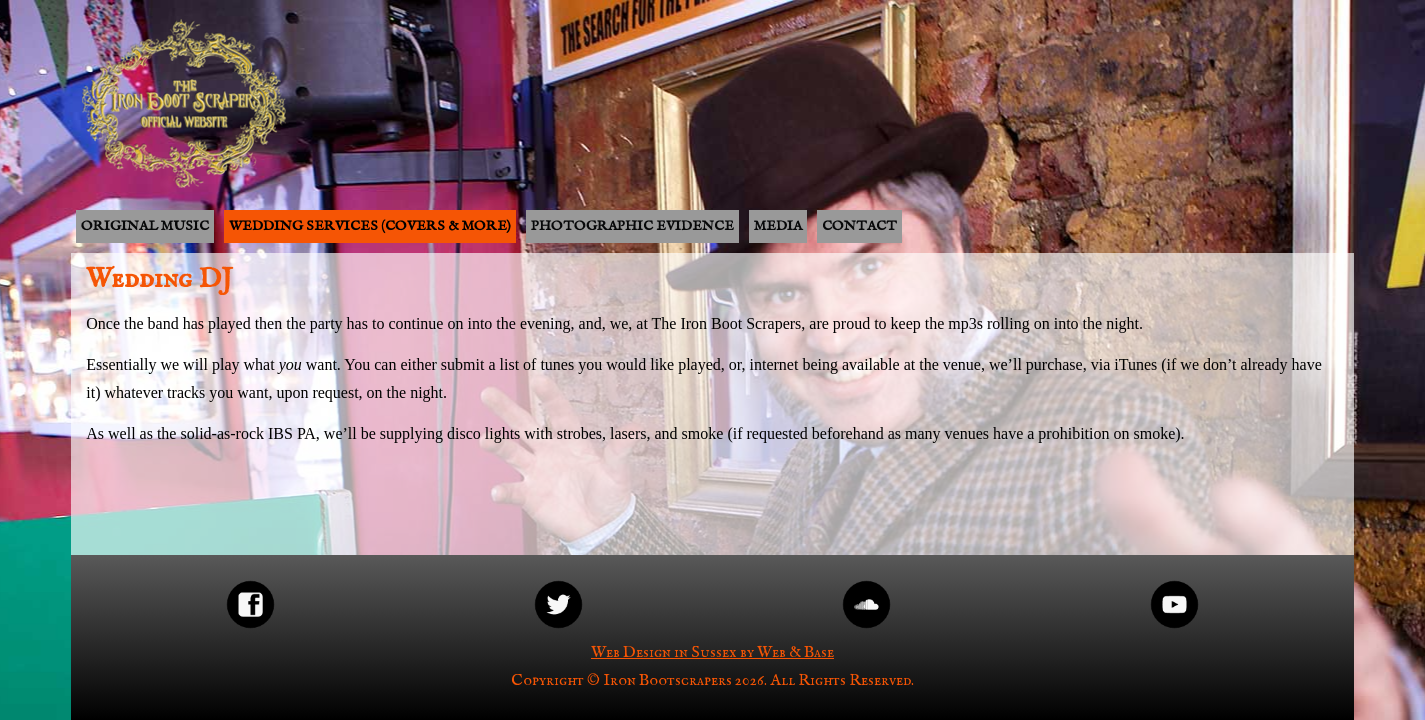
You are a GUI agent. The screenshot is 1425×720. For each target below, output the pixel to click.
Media (778, 226)
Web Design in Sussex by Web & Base (712, 653)
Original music (145, 226)
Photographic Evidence (632, 226)
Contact (859, 226)
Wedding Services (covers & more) (370, 226)
